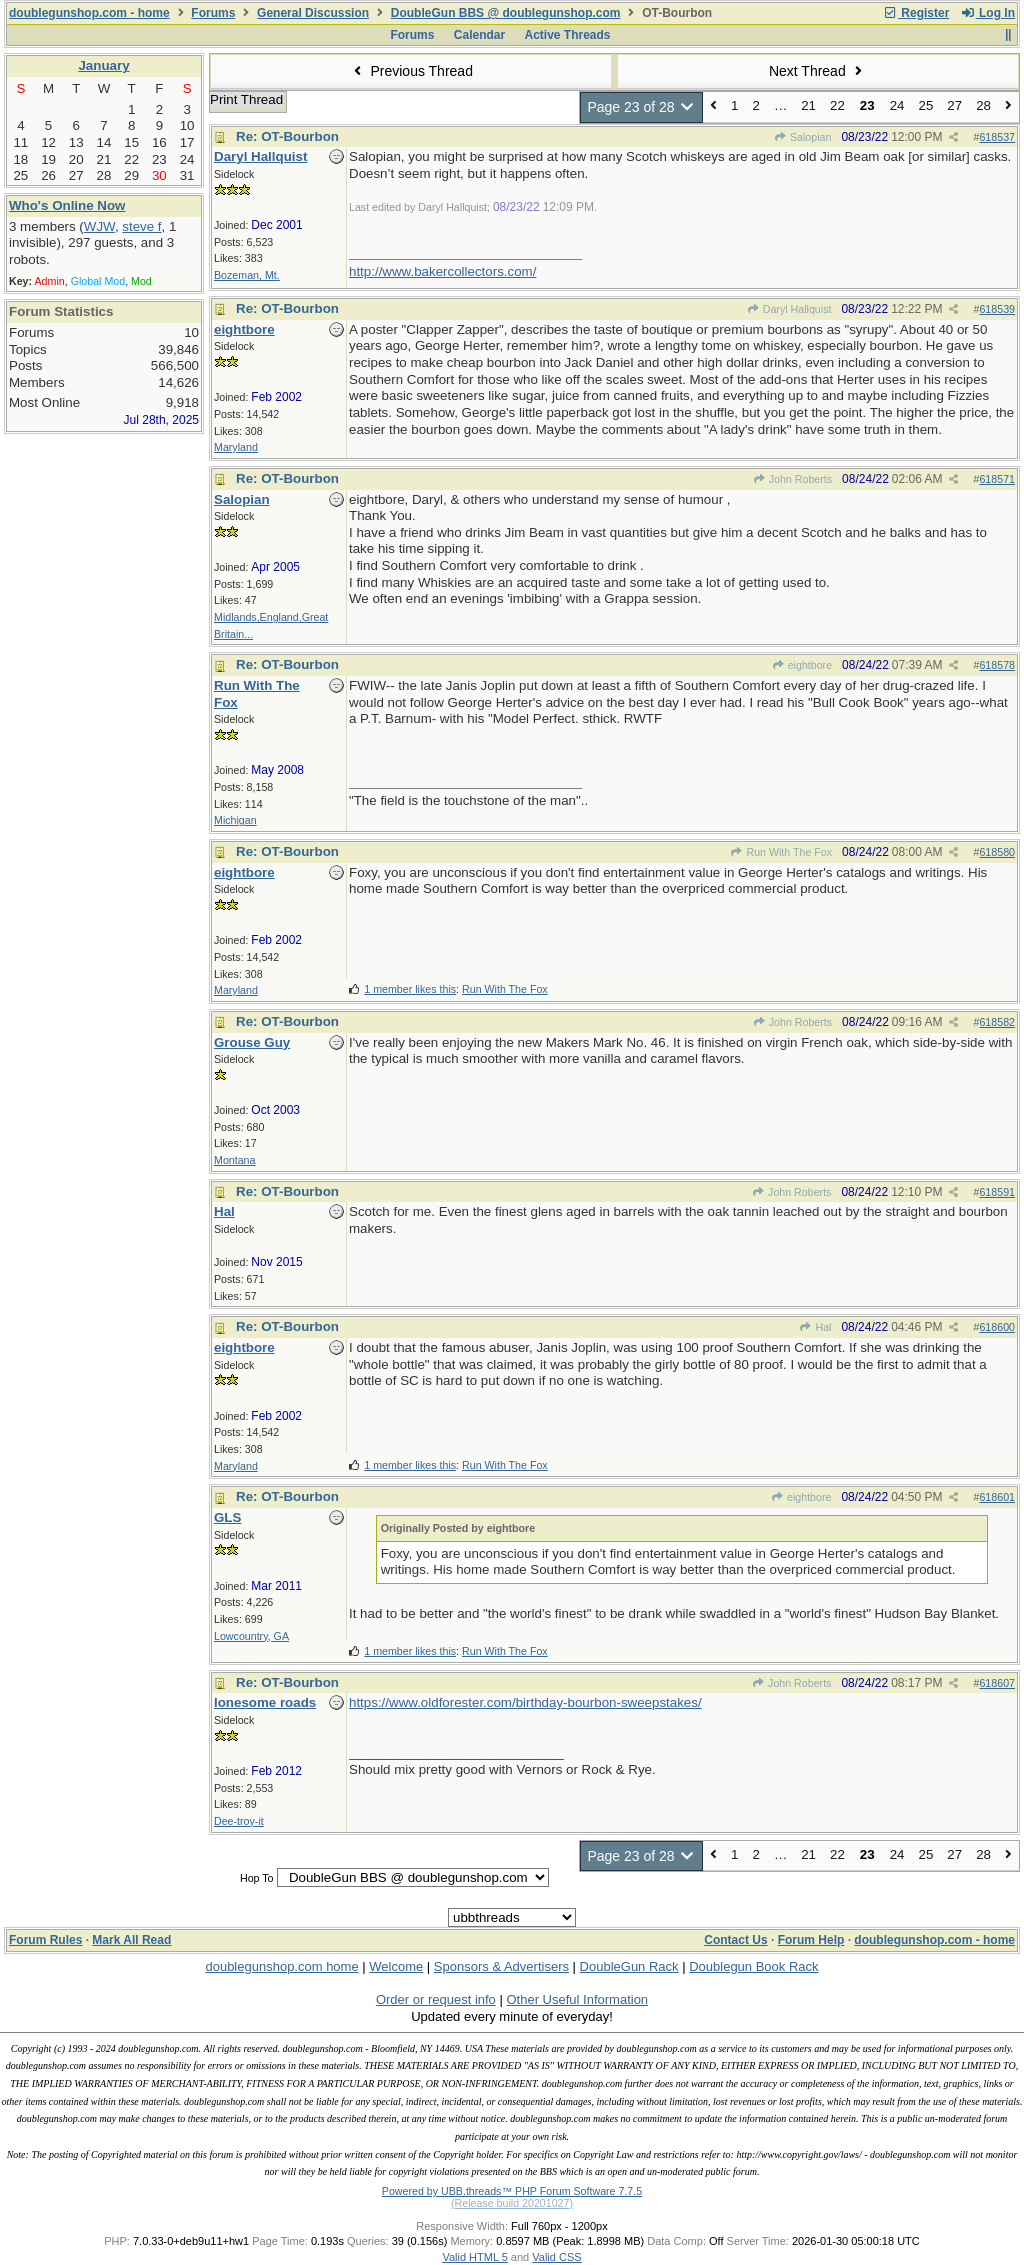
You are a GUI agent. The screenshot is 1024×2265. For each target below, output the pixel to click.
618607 (997, 1683)
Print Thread (246, 99)
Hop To (257, 1878)
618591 (997, 1192)
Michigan (235, 820)
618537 (997, 137)
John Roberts (792, 479)
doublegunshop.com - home (89, 13)
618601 (997, 1497)
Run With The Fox (781, 852)
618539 (997, 309)
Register (916, 13)
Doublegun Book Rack (753, 1966)
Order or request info (436, 1999)
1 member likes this (410, 989)
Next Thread (818, 71)
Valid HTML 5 (474, 2257)
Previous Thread (411, 71)
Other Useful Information (577, 1999)
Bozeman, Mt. (247, 275)
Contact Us (735, 1940)
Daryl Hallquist (788, 309)
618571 (997, 479)
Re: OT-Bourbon (287, 136)
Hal (815, 1327)
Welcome (396, 1966)
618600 (997, 1327)
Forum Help (811, 1940)
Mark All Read (131, 1940)
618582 (997, 1022)
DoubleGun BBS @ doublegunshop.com (506, 13)
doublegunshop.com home (281, 1966)
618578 (997, 665)
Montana (234, 1160)
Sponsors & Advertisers (501, 1966)
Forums (213, 13)
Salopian (803, 137)
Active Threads (568, 35)
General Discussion (313, 13)
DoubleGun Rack (629, 1966)
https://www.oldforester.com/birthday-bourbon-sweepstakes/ (525, 1702)
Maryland (236, 447)
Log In (988, 13)
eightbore (801, 665)
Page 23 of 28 (641, 107)
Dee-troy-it (239, 1821)
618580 (997, 852)
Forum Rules (45, 1940)
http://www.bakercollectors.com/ (442, 271)
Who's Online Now (67, 205)
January (103, 65)
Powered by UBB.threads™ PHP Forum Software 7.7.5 (512, 2191)
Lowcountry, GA (251, 1636)
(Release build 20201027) (512, 2203)
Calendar (479, 35)
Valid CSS (556, 2257)
